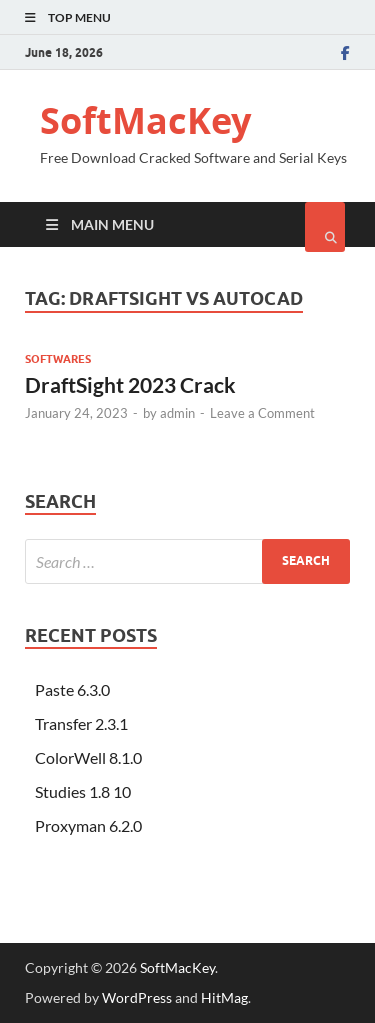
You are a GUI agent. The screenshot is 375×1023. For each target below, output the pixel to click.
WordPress (137, 997)
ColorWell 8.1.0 (88, 757)
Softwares (58, 359)
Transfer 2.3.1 (81, 723)
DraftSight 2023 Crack (130, 384)
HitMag (224, 997)
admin (177, 413)
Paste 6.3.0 (72, 689)
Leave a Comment (262, 413)
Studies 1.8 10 (83, 791)
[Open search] (325, 227)
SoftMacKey (145, 120)
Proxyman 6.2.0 (88, 825)
